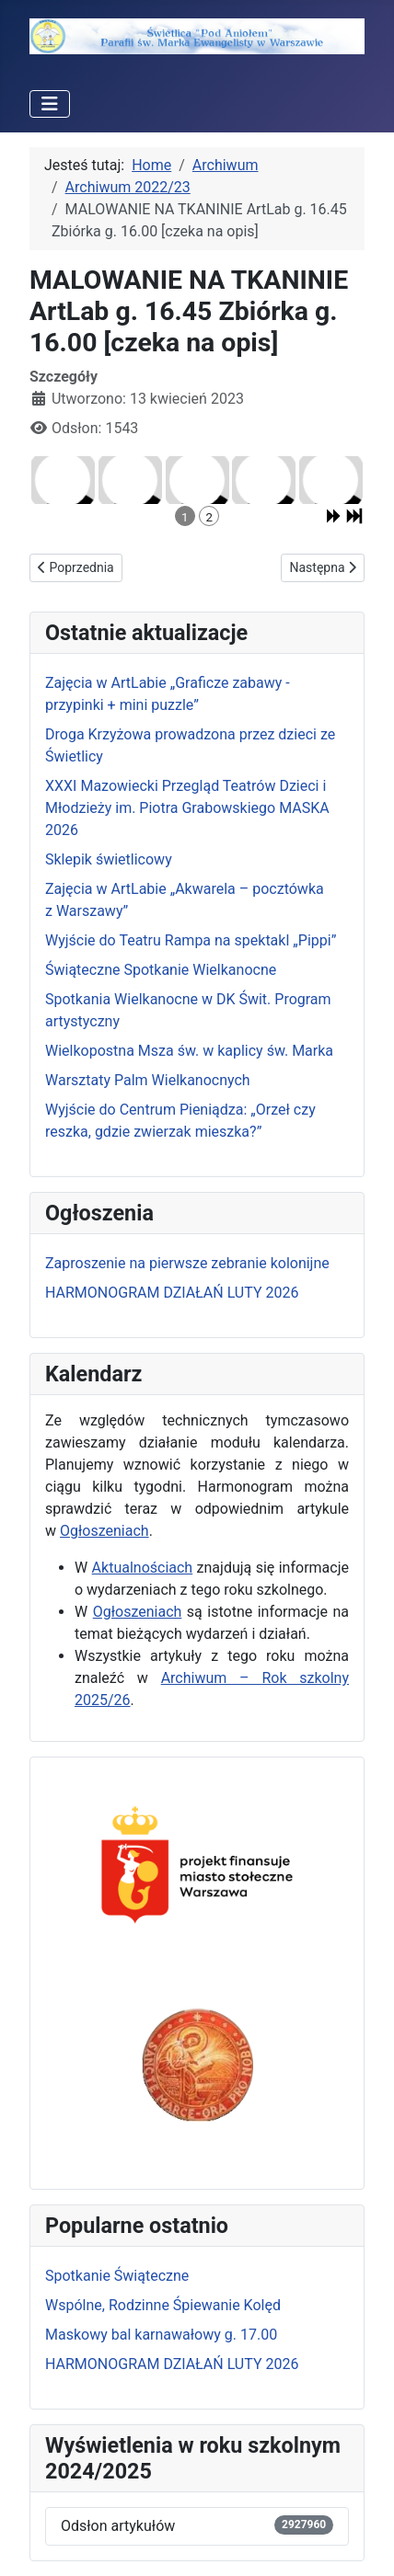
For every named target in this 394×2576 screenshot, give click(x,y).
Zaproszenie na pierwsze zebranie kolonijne (187, 1263)
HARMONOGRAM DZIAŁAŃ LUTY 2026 (171, 1292)
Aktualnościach (142, 1567)
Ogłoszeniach (104, 1531)
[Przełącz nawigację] (49, 104)
